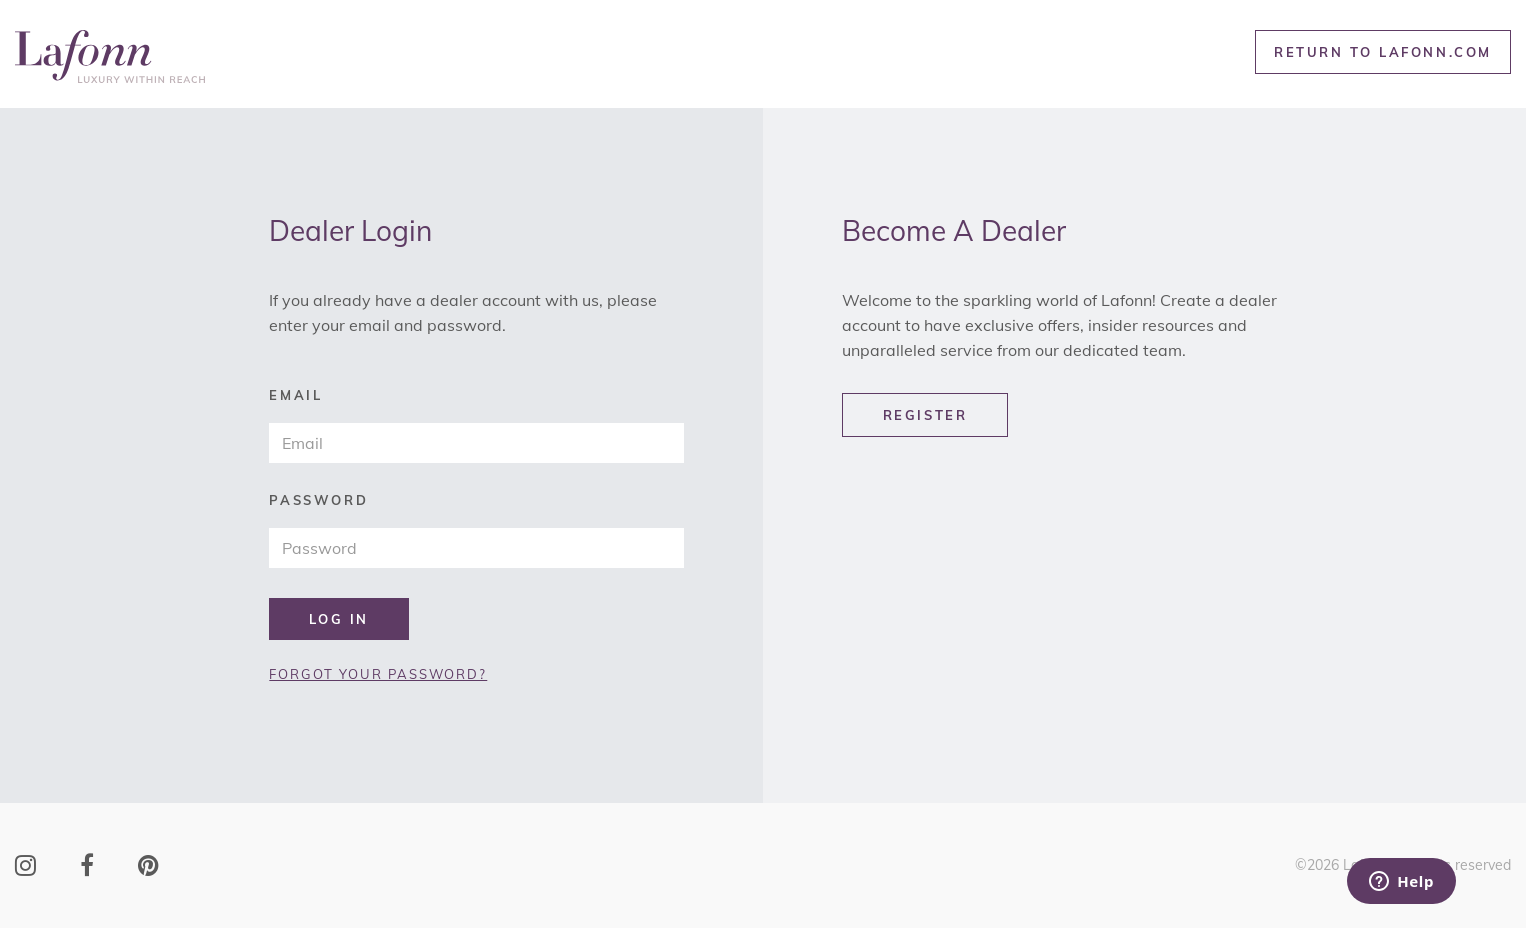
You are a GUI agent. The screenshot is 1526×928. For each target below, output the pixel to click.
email (295, 395)
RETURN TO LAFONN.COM (1383, 52)
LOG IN (339, 619)
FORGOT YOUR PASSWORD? (378, 674)
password (318, 500)
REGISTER (925, 415)
